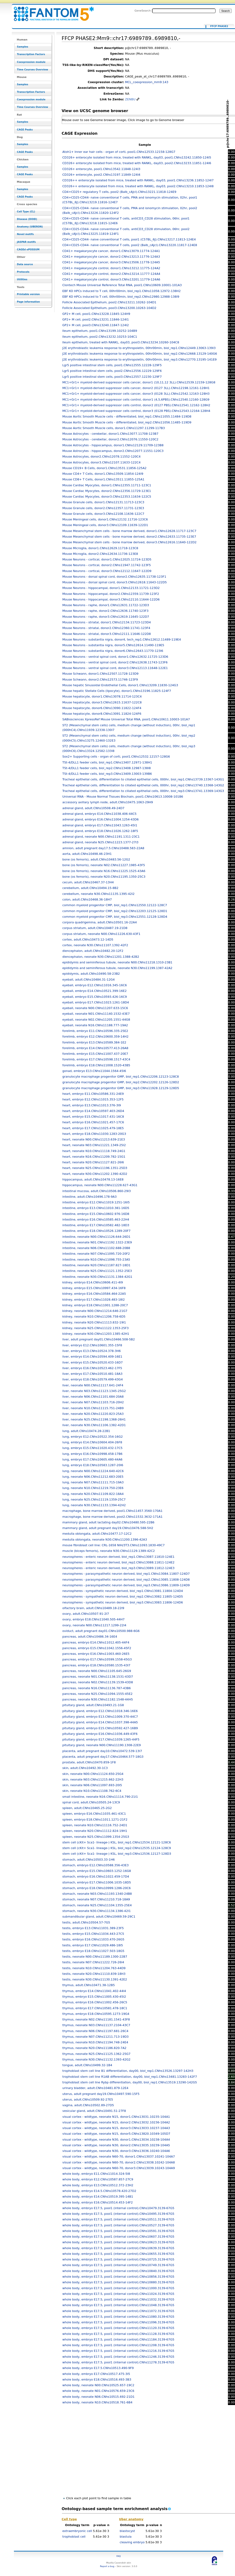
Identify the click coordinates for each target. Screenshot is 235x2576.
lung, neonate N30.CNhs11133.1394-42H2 (94, 1505)
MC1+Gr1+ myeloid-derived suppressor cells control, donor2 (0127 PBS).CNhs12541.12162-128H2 (136, 405)
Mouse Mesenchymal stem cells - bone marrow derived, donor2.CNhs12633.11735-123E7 (129, 536)
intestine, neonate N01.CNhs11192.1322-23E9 (97, 1242)
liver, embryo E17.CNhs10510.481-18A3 (92, 1373)
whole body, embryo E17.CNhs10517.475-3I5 (96, 2374)
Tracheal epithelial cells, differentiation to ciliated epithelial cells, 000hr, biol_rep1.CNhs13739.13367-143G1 (143, 779)
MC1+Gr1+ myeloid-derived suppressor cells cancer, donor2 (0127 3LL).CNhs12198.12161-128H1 (136, 388)
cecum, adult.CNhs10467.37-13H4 (88, 882)
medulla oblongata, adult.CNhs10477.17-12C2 (97, 1533)
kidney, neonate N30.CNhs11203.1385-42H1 (95, 1333)
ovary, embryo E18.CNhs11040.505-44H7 (93, 1619)
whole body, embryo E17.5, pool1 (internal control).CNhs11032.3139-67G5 (118, 2299)
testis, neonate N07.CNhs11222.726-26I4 (93, 1962)
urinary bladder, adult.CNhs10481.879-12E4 (95, 2088)
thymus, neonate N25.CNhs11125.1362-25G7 (96, 2054)
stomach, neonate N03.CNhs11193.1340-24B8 (97, 1893)
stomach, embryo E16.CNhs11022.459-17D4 (95, 1876)
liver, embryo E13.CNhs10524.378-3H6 (91, 1351)
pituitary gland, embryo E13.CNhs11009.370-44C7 (100, 1716)
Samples (22, 46)
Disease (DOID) (27, 219)
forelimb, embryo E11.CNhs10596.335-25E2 (95, 1031)
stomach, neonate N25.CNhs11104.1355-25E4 (97, 1905)
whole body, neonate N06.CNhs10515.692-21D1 (98, 2396)
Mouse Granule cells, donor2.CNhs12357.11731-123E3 (103, 508)
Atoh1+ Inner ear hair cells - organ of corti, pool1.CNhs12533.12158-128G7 (118, 152)
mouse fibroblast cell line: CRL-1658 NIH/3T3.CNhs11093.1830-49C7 (113, 1545)
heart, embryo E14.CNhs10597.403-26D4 (93, 1111)
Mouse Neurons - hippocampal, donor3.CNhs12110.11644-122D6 (111, 599)
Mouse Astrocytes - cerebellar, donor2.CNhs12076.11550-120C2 (110, 439)
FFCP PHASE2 (219, 26)
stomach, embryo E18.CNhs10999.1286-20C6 (96, 1888)
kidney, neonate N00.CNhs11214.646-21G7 (95, 1311)
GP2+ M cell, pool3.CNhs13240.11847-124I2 (95, 325)
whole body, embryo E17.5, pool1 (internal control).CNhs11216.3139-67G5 (118, 2351)
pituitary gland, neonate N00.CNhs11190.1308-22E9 (101, 1745)
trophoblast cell (74, 2536)
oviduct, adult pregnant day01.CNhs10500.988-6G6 (101, 1631)
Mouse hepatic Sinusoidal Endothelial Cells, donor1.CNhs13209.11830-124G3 (120, 685)
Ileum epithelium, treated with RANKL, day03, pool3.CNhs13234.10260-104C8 (120, 342)
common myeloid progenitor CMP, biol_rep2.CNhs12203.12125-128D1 (114, 911)
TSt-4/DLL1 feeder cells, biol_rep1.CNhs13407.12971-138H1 (107, 762)
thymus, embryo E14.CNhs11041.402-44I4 (94, 1991)
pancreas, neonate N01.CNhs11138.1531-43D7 (97, 1676)
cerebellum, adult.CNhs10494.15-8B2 (90, 888)
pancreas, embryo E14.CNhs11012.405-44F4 (95, 1642)
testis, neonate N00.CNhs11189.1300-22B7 (94, 1956)
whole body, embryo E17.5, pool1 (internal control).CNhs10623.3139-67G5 (118, 2242)
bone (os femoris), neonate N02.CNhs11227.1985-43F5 (103, 865)
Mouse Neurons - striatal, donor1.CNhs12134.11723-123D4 (106, 622)
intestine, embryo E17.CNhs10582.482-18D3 (95, 1225)
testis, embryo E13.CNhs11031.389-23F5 (93, 1928)
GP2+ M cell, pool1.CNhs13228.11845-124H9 (96, 314)
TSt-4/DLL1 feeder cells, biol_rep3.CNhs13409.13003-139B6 (107, 773)
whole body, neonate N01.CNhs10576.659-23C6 (98, 2391)
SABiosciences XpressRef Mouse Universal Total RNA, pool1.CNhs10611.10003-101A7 (126, 719)
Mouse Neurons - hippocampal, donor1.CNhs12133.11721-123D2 (111, 588)
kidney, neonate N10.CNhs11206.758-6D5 (94, 1316)
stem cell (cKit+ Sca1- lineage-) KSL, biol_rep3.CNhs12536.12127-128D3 (116, 1853)
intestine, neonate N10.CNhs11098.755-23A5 (96, 1259)
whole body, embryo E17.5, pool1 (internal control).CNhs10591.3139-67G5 (118, 2231)
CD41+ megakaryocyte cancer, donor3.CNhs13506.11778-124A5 (111, 262)
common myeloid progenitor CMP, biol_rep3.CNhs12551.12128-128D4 (114, 916)
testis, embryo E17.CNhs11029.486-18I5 (92, 1945)
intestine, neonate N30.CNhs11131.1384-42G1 (97, 1276)
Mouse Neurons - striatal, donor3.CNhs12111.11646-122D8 (106, 634)
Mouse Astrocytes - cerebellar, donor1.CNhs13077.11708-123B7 (110, 433)
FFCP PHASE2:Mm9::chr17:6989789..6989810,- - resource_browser (51, 11)
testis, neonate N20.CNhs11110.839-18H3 (94, 1974)
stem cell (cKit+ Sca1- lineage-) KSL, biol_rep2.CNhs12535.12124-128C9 (116, 1848)
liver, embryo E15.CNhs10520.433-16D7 (92, 1362)
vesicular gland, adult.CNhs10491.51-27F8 (94, 2111)
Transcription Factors (31, 54)
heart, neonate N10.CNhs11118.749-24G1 (93, 1151)
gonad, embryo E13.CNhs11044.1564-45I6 (94, 1071)
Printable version (28, 294)
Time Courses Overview (32, 69)
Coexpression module (31, 62)
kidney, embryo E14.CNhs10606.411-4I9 (92, 1282)
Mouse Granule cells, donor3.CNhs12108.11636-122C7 (103, 513)
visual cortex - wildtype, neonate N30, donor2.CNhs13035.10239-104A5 (116, 2145)
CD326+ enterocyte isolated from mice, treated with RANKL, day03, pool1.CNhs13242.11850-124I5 (136, 157)
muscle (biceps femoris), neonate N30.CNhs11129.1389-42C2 (108, 1551)
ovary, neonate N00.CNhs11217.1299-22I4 (94, 1625)
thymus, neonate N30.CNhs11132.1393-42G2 (96, 2059)
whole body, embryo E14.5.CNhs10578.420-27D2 (99, 2191)
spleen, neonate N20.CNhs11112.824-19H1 (94, 1831)
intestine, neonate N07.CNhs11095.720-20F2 (96, 1253)
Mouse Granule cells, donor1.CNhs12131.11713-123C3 (103, 502)
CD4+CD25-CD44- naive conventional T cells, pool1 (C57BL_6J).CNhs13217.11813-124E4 (129, 239)
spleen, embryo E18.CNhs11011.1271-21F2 (95, 1819)
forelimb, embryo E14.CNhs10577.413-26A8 (95, 1048)
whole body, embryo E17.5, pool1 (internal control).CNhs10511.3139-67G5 (118, 2219)
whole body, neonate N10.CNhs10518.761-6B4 (97, 2402)
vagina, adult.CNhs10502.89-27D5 (88, 2105)
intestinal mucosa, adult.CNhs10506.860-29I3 (96, 1191)
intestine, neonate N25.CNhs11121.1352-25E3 (97, 1271)
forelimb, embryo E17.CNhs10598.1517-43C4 (96, 1059)
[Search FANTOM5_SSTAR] (184, 10)
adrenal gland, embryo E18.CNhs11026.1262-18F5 (100, 831)
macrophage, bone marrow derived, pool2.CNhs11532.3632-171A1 (112, 1516)
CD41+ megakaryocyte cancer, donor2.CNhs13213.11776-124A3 (111, 256)
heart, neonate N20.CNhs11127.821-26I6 (93, 1162)
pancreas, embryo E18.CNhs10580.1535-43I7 (96, 1665)
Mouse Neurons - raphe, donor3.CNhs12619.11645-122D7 (105, 616)
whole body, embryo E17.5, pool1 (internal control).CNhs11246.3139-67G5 (118, 2356)
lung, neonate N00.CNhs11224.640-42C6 (93, 1471)
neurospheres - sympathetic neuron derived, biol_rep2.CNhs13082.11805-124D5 (122, 1596)
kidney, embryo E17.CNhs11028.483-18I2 (93, 1299)
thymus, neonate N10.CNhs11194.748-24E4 (95, 2042)
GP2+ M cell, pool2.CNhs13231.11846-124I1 (95, 319)
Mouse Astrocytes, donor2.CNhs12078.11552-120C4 (101, 456)
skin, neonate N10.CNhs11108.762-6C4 (91, 1791)
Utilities (22, 279)
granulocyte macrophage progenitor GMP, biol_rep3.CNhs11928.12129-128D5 (120, 1088)
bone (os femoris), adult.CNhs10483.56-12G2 (96, 859)
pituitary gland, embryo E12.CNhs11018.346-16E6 (100, 1711)
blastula (126, 2536)
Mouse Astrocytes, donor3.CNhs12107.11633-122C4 (101, 462)
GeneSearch (143, 10)
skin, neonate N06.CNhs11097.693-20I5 (92, 1785)
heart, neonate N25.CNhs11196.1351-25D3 (94, 1168)
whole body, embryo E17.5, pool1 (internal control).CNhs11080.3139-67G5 (118, 2316)
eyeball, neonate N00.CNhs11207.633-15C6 (95, 1008)
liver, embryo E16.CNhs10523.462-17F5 (92, 1368)
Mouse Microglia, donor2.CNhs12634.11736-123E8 (100, 554)
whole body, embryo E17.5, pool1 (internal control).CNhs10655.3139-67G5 (118, 2254)
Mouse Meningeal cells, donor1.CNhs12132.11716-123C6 (105, 519)
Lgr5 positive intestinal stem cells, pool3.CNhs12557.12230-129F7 (112, 376)
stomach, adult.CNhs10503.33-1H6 (88, 1859)
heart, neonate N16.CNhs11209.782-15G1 (93, 1156)
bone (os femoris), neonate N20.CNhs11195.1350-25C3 (103, 876)
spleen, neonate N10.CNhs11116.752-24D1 (94, 1825)
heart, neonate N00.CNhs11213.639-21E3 (93, 1139)
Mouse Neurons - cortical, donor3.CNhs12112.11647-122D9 (107, 571)
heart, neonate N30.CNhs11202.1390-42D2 (94, 1174)
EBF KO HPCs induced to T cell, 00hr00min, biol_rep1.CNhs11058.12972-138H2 (121, 291)
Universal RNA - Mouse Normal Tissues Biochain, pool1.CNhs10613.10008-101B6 (122, 796)
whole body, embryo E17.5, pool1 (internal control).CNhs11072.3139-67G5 (118, 2311)
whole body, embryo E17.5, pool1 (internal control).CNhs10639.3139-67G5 (118, 2248)
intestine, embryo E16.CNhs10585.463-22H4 (95, 1219)
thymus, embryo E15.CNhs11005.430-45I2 (94, 1996)
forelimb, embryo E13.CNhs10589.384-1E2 (94, 1042)
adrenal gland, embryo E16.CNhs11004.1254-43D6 (100, 819)
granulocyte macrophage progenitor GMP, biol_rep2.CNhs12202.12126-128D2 (120, 1082)
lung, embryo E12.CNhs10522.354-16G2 (92, 1436)
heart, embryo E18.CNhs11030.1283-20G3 (94, 1134)
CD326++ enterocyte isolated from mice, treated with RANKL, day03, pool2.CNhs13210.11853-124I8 (138, 186)
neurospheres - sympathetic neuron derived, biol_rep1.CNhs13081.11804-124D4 (122, 1591)
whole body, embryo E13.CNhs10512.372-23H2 (97, 2185)
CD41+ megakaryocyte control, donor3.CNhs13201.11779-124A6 (111, 279)
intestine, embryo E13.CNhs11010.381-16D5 (95, 1208)
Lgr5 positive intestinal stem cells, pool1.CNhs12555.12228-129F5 (112, 365)
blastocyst (127, 2531)
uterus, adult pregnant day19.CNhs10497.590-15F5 (101, 2094)
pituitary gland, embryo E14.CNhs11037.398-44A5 (100, 1722)
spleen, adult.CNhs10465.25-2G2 (87, 1808)
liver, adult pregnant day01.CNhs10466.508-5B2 (98, 1339)
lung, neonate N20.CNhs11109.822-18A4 (93, 1494)
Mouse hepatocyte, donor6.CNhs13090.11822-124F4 (101, 708)
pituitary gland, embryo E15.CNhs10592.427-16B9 (100, 1728)
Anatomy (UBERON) (30, 226)
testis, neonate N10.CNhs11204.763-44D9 (94, 1968)
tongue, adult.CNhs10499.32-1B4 (87, 2065)
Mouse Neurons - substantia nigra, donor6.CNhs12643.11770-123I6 (112, 651)
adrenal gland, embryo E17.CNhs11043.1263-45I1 (99, 825)
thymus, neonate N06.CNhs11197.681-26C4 (95, 2031)
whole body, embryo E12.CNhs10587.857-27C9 (97, 2179)
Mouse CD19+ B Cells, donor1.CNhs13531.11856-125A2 (104, 468)
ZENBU (130, 99)
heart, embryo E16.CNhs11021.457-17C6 (93, 1122)
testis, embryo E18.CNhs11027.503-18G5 (93, 1951)
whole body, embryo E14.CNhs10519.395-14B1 (97, 2196)
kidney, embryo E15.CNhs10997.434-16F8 (94, 1288)
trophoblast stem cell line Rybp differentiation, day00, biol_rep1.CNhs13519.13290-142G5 (129, 2082)
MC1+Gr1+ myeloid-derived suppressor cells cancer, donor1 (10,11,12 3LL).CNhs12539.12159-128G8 (138, 382)
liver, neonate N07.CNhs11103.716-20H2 (93, 1402)
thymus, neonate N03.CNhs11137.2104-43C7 (96, 2025)
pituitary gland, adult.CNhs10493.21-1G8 (93, 1705)
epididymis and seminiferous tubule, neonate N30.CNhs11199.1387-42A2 (117, 968)
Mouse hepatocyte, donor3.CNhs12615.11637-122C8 (102, 702)
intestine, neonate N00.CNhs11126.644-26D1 (96, 1236)
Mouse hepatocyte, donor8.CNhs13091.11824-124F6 (101, 713)
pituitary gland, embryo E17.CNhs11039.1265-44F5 (101, 1739)
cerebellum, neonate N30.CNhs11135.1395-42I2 (98, 894)
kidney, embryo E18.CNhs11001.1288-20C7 (95, 1305)
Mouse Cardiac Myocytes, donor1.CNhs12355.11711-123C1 (106, 485)
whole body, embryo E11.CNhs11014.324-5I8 (96, 2173)
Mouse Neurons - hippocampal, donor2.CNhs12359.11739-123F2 (110, 594)
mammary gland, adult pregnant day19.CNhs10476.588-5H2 (107, 1528)
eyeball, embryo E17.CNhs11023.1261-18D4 (95, 1002)
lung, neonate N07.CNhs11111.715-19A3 (93, 1482)
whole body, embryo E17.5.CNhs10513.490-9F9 (98, 2368)
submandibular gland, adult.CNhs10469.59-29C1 (98, 1916)
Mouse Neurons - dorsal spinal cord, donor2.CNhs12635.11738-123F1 (114, 576)
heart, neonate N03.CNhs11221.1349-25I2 (94, 1145)
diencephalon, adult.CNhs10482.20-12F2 (93, 951)
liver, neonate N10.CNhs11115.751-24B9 (93, 1408)
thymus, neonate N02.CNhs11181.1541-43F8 (96, 2019)
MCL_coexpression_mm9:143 (147, 82)
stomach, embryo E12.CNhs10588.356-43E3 (95, 1865)
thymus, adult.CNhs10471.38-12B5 (88, 1985)
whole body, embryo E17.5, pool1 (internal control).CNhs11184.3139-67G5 (118, 2339)
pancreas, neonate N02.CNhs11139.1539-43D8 (97, 1682)
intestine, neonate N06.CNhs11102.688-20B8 (96, 1248)
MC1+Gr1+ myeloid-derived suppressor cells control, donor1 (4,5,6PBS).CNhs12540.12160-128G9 (136, 399)
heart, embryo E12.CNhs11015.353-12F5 (93, 1099)
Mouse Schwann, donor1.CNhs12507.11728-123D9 (100, 673)
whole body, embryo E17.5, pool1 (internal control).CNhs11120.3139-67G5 (118, 2328)
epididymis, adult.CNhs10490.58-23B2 (91, 973)
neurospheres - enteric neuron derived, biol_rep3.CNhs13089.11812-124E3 (118, 1568)
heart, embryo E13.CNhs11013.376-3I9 (91, 1105)
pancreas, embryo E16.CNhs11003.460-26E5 (96, 1653)
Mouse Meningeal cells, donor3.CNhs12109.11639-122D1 (105, 525)
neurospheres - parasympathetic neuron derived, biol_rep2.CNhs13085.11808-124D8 (126, 1579)
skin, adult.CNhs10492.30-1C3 (85, 1768)
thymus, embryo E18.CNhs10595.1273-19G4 (95, 2014)
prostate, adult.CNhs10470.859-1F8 (89, 1762)
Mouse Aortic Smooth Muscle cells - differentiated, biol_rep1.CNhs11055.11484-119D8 (126, 416)
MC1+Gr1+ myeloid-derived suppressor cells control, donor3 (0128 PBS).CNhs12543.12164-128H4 (136, 411)
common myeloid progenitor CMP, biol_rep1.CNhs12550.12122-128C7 (114, 905)
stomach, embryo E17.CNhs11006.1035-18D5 (96, 1882)
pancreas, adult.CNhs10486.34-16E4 (89, 1636)
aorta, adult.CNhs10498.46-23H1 (87, 854)
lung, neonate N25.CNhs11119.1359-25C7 (94, 1499)
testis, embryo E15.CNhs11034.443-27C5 (93, 1933)
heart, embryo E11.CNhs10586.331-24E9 (93, 1093)
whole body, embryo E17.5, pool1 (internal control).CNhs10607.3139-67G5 (118, 2236)
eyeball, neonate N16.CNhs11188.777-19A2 (95, 1025)
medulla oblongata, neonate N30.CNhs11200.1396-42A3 (104, 1539)
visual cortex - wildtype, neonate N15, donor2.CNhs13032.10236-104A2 (116, 2122)
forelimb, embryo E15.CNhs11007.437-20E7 (95, 1053)
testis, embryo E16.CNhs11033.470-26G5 (93, 1939)
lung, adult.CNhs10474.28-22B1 (86, 1431)
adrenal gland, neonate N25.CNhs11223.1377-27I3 (100, 842)
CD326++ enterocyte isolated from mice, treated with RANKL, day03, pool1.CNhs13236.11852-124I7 (138, 180)
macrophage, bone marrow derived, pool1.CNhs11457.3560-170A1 (112, 1511)
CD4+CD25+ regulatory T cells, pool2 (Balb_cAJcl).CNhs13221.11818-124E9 (119, 192)
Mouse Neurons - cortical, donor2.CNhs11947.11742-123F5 (106, 565)
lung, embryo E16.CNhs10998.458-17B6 (92, 1454)
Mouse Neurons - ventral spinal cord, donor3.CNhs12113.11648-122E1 (115, 668)
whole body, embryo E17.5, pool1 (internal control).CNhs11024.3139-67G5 (118, 2294)
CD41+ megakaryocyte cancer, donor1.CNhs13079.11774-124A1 (111, 251)
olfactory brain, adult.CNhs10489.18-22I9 (93, 1608)
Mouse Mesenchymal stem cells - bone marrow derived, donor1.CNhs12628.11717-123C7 (129, 531)
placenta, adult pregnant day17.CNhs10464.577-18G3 (103, 1756)
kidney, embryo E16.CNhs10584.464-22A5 (94, 1293)
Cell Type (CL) (26, 211)
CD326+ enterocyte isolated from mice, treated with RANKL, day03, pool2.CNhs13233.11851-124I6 (136, 163)
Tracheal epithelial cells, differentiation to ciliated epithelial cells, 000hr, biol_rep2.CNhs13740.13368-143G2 (143, 785)
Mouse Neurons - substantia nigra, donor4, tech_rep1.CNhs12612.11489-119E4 (121, 639)
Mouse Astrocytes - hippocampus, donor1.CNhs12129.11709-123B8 (113, 445)
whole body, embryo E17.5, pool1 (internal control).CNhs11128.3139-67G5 (118, 2334)
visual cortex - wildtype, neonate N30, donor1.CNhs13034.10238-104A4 (116, 2139)
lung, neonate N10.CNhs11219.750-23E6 (93, 1488)
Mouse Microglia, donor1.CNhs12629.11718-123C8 (100, 548)
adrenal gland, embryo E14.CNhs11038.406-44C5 (99, 813)
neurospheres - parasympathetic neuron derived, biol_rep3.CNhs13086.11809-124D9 (126, 1585)
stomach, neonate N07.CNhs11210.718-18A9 (96, 1899)
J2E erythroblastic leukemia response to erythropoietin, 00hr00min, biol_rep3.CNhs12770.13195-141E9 (139, 359)
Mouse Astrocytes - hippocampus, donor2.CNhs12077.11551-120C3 (113, 451)
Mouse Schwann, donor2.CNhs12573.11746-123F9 (100, 679)
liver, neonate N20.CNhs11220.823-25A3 (93, 1414)
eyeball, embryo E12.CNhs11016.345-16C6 (94, 985)
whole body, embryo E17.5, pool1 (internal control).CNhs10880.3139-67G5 (118, 2282)
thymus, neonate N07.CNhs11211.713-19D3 (95, 2036)
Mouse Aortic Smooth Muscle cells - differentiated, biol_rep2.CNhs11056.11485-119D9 (126, 422)
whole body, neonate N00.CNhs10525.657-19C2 (98, 2385)
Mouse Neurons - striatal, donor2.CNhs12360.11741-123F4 (106, 628)
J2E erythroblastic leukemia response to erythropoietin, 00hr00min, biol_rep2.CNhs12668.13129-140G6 (139, 353)
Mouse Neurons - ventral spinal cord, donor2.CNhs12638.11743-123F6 (115, 662)
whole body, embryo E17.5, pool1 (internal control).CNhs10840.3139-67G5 (118, 2271)
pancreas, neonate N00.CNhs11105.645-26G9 (96, 1671)
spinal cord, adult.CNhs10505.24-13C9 (91, 1802)
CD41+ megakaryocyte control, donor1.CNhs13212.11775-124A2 (111, 268)
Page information (28, 301)
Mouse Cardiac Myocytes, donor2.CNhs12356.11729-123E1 (106, 491)
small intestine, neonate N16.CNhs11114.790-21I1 (100, 1796)
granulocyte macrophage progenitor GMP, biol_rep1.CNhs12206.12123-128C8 (120, 1076)
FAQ (118, 2556)
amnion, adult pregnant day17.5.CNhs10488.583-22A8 (103, 848)
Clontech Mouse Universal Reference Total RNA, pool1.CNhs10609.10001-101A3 (122, 285)
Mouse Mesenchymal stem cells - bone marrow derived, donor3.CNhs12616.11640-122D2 (129, 542)
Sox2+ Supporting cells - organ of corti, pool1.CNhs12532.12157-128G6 (116, 756)
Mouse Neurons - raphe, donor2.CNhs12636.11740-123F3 (105, 611)
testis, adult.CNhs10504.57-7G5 (86, 1922)
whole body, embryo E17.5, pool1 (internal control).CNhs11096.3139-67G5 (118, 2322)
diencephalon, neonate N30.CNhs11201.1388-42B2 (100, 956)
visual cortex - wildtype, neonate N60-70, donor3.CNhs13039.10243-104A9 (118, 2168)
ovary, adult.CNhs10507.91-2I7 (85, 1613)
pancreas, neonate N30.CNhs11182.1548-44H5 (97, 1699)
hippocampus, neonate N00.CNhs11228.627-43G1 (100, 1185)
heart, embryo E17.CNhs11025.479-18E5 (93, 1128)
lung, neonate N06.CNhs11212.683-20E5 (93, 1476)
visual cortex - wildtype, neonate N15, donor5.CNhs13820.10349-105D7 (116, 2133)
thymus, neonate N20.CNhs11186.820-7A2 (94, 2048)
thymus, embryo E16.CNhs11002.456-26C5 (94, 2002)
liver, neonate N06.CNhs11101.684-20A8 (93, 1396)
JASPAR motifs (26, 242)
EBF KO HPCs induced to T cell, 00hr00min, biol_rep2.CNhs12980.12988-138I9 (120, 296)
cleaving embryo (132, 2542)
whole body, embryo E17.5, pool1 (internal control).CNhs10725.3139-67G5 (118, 2259)
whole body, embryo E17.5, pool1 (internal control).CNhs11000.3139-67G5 (118, 2288)
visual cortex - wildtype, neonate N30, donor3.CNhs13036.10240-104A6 (116, 2151)
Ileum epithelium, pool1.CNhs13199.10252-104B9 (99, 331)
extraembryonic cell (77, 2531)
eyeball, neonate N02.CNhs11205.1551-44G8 (96, 1019)
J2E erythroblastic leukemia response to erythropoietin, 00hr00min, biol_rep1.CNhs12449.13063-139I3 (139, 348)
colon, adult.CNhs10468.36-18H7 (87, 899)
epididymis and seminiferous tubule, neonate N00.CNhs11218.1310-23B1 (117, 962)
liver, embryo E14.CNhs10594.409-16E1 (92, 1356)
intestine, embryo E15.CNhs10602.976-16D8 (95, 1214)
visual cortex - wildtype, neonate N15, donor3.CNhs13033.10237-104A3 (116, 2128)
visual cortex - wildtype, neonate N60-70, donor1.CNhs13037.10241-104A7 (118, 2156)
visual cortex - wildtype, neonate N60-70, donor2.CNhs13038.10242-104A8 (118, 2162)
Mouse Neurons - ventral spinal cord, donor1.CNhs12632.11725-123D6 (115, 656)
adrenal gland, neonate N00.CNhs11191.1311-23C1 (101, 836)
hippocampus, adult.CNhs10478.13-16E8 (93, 1179)
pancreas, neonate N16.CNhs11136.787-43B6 (96, 1688)
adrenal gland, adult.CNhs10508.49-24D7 (93, 808)
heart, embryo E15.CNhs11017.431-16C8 (93, 1116)
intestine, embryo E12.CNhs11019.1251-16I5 (96, 1202)
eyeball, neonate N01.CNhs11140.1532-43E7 (96, 1013)
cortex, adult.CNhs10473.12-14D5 (87, 939)
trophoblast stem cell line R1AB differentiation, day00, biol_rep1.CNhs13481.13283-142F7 (129, 2076)
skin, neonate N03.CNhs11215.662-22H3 (93, 1779)
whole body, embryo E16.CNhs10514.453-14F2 (97, 2202)
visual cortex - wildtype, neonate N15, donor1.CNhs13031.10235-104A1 (116, 2116)
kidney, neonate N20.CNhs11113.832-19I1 (94, 1322)
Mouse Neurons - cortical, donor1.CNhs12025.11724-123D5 (107, 559)
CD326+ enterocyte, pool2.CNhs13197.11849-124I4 (101, 174)
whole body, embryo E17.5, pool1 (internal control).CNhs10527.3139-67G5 (118, 2225)
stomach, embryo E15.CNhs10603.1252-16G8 (96, 1871)
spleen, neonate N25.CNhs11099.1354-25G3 (95, 1836)
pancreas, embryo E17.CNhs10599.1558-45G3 (97, 1659)
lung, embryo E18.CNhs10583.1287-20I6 (92, 1465)
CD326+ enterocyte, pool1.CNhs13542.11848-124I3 (101, 169)
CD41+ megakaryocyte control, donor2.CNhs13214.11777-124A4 (111, 274)
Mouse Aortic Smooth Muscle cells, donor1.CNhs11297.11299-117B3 (113, 428)
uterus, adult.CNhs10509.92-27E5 (87, 2099)
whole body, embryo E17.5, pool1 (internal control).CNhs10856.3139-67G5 (118, 2276)
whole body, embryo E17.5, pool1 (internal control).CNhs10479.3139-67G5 (118, 2208)
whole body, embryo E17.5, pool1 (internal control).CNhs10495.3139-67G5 (118, 2213)
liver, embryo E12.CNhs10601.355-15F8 (92, 1345)
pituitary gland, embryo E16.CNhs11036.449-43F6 (100, 1734)
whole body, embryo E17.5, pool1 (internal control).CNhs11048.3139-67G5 (118, 2305)
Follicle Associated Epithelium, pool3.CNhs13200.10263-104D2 (109, 308)
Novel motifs (25, 234)
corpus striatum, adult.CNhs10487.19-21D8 (95, 928)
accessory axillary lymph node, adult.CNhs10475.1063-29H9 (107, 802)
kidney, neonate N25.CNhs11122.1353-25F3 (95, 1328)
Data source (25, 264)
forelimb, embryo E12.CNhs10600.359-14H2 (95, 1036)
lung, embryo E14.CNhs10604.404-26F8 (92, 1442)
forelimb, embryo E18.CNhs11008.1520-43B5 (96, 1065)
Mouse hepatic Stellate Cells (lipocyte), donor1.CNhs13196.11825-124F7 (116, 691)
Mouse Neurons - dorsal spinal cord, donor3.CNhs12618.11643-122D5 (114, 582)
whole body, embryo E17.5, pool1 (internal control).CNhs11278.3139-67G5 (118, 2362)
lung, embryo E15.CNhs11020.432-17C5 (92, 1448)
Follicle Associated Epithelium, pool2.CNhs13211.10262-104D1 (109, 302)
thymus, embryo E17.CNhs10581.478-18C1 (94, 2008)
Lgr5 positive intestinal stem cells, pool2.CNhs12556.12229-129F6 (112, 371)
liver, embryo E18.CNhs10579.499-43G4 (92, 1379)
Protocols (23, 272)
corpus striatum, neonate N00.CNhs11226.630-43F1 (101, 934)
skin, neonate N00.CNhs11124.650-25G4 (93, 1774)
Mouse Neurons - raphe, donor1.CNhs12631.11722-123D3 (105, 605)
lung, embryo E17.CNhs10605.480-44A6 (92, 1459)
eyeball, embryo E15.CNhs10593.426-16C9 (94, 996)
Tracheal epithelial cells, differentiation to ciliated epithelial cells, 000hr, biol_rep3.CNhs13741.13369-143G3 (143, 791)
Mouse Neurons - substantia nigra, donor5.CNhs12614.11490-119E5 (113, 645)
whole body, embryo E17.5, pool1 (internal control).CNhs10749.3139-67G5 (118, 2265)
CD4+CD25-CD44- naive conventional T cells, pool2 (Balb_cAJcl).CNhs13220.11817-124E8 (129, 245)
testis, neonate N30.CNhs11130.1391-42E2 (94, 1979)
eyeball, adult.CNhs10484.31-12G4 (88, 979)
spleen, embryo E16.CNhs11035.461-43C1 (94, 1813)
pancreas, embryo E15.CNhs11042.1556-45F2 (96, 1648)
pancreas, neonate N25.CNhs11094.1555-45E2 (97, 1694)
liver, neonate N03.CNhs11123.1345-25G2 (94, 1391)
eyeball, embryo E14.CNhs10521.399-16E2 (94, 991)
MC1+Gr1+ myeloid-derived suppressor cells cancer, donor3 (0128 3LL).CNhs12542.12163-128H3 (136, 393)
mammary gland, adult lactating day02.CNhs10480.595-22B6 (108, 1522)
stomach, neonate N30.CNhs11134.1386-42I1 (96, 1911)
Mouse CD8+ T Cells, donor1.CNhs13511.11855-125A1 (103, 479)
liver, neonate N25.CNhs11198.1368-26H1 (94, 1419)
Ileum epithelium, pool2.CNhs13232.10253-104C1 (99, 336)
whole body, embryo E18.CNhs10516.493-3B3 (96, 2379)
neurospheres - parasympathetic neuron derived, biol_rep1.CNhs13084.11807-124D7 (126, 1573)
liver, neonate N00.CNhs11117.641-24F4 (93, 1385)
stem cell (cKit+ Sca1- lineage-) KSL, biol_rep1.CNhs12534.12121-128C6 (116, 1842)
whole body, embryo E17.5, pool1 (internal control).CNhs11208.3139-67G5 (118, 2345)
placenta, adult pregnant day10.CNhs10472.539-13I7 (102, 1751)
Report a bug (107, 2566)
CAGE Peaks (25, 129)
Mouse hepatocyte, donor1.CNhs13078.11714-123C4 (102, 696)
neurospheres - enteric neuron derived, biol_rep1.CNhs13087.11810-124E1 (118, 1556)
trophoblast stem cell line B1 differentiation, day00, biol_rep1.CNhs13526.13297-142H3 (128, 2071)
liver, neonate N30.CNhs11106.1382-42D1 (94, 1425)
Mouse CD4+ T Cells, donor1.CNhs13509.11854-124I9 (102, 473)
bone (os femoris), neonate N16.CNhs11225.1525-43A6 (103, 871)
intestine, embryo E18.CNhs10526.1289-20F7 (96, 1231)
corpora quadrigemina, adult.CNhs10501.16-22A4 (99, 922)
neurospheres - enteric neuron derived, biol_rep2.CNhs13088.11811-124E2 (118, 1562)
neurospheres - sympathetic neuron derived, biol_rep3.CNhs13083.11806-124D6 (122, 1602)
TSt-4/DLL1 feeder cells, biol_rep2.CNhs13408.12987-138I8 (106, 768)
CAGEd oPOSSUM (28, 249)
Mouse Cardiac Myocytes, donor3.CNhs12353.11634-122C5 (106, 496)
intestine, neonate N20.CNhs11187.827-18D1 (96, 1265)
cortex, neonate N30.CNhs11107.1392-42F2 (95, 945)
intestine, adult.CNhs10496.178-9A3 (89, 1196)
